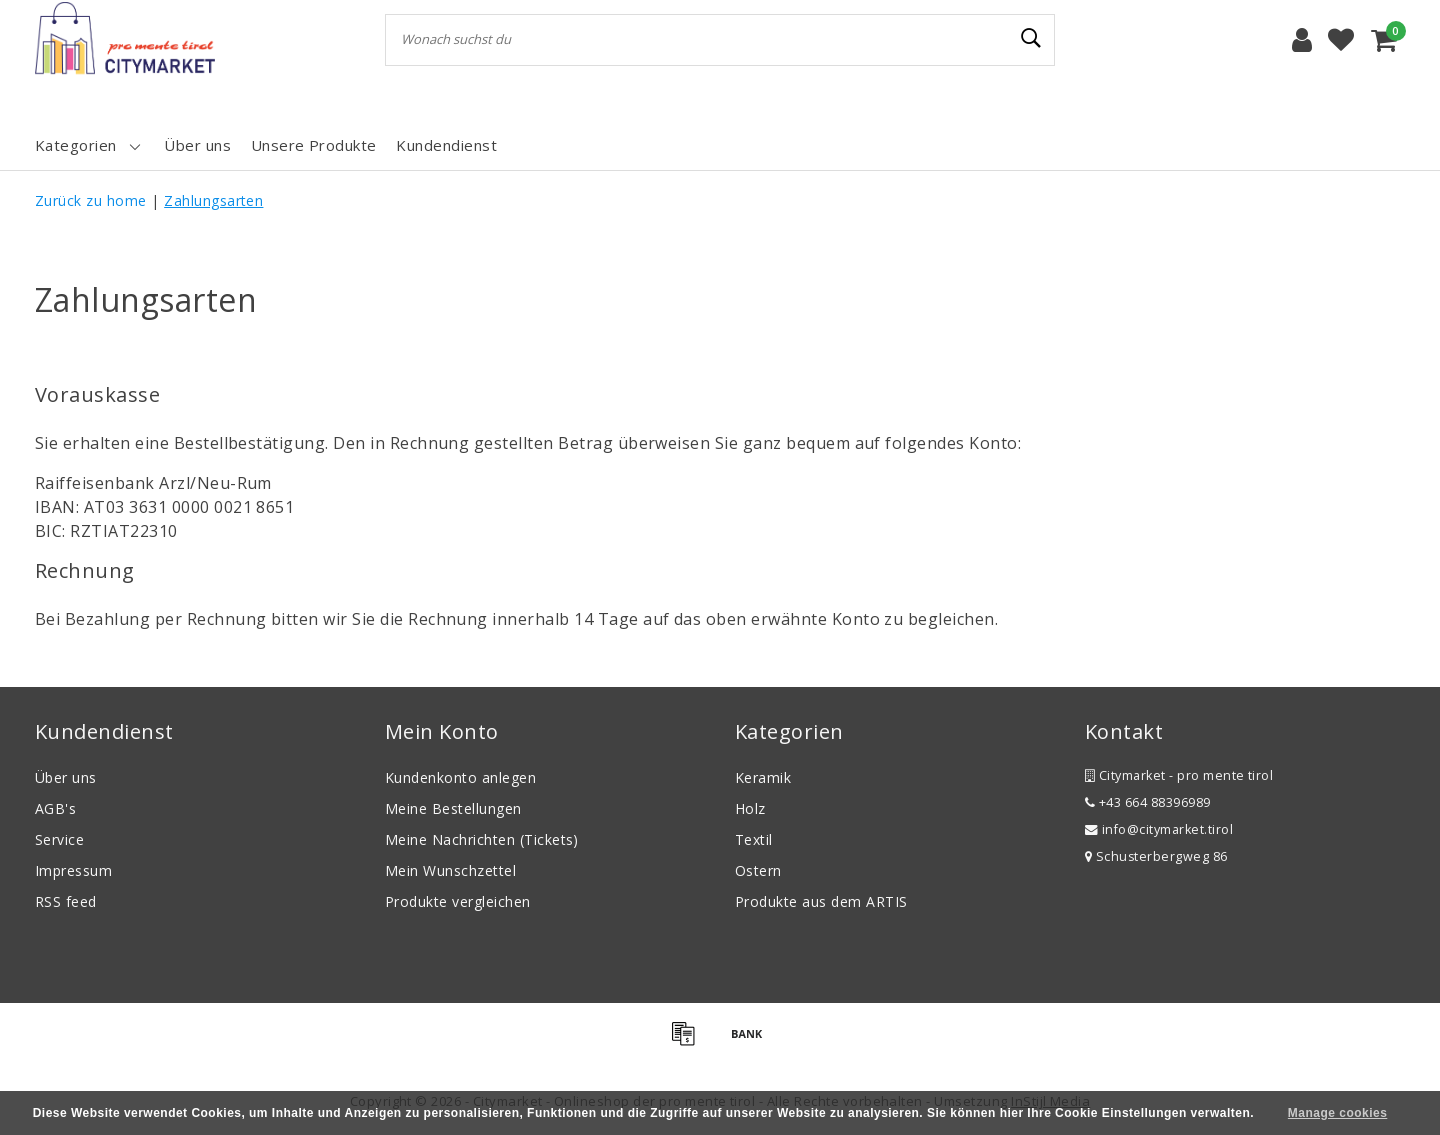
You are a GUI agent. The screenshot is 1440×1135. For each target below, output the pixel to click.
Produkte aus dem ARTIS (821, 901)
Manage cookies (1337, 1113)
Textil (754, 839)
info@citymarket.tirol (1159, 829)
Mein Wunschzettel (450, 870)
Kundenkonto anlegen (460, 777)
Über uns (66, 777)
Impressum (73, 870)
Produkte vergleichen (458, 901)
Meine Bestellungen (453, 808)
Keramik (763, 777)
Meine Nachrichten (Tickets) (482, 839)
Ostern (758, 870)
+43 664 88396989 (1148, 802)
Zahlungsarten (213, 200)
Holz (750, 808)
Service (59, 839)
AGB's (55, 808)
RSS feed (66, 901)
